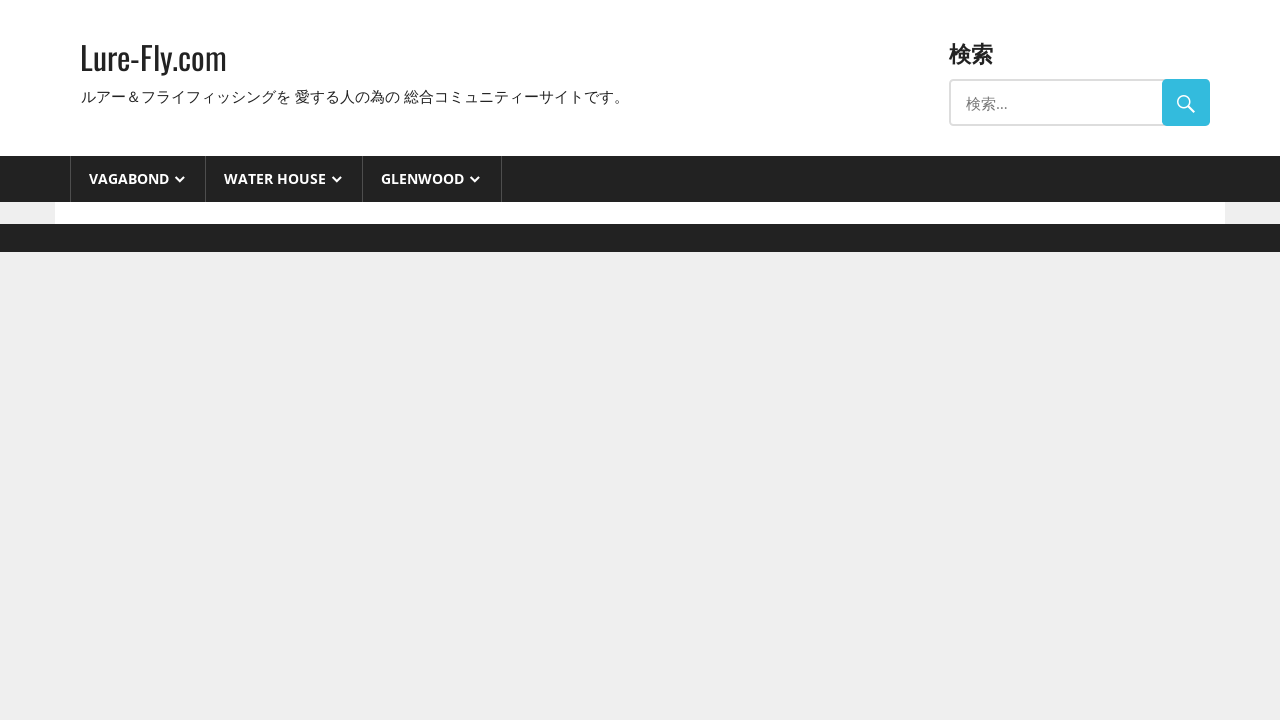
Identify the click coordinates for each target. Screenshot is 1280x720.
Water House (275, 178)
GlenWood (422, 178)
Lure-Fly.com (153, 56)
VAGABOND (129, 178)
